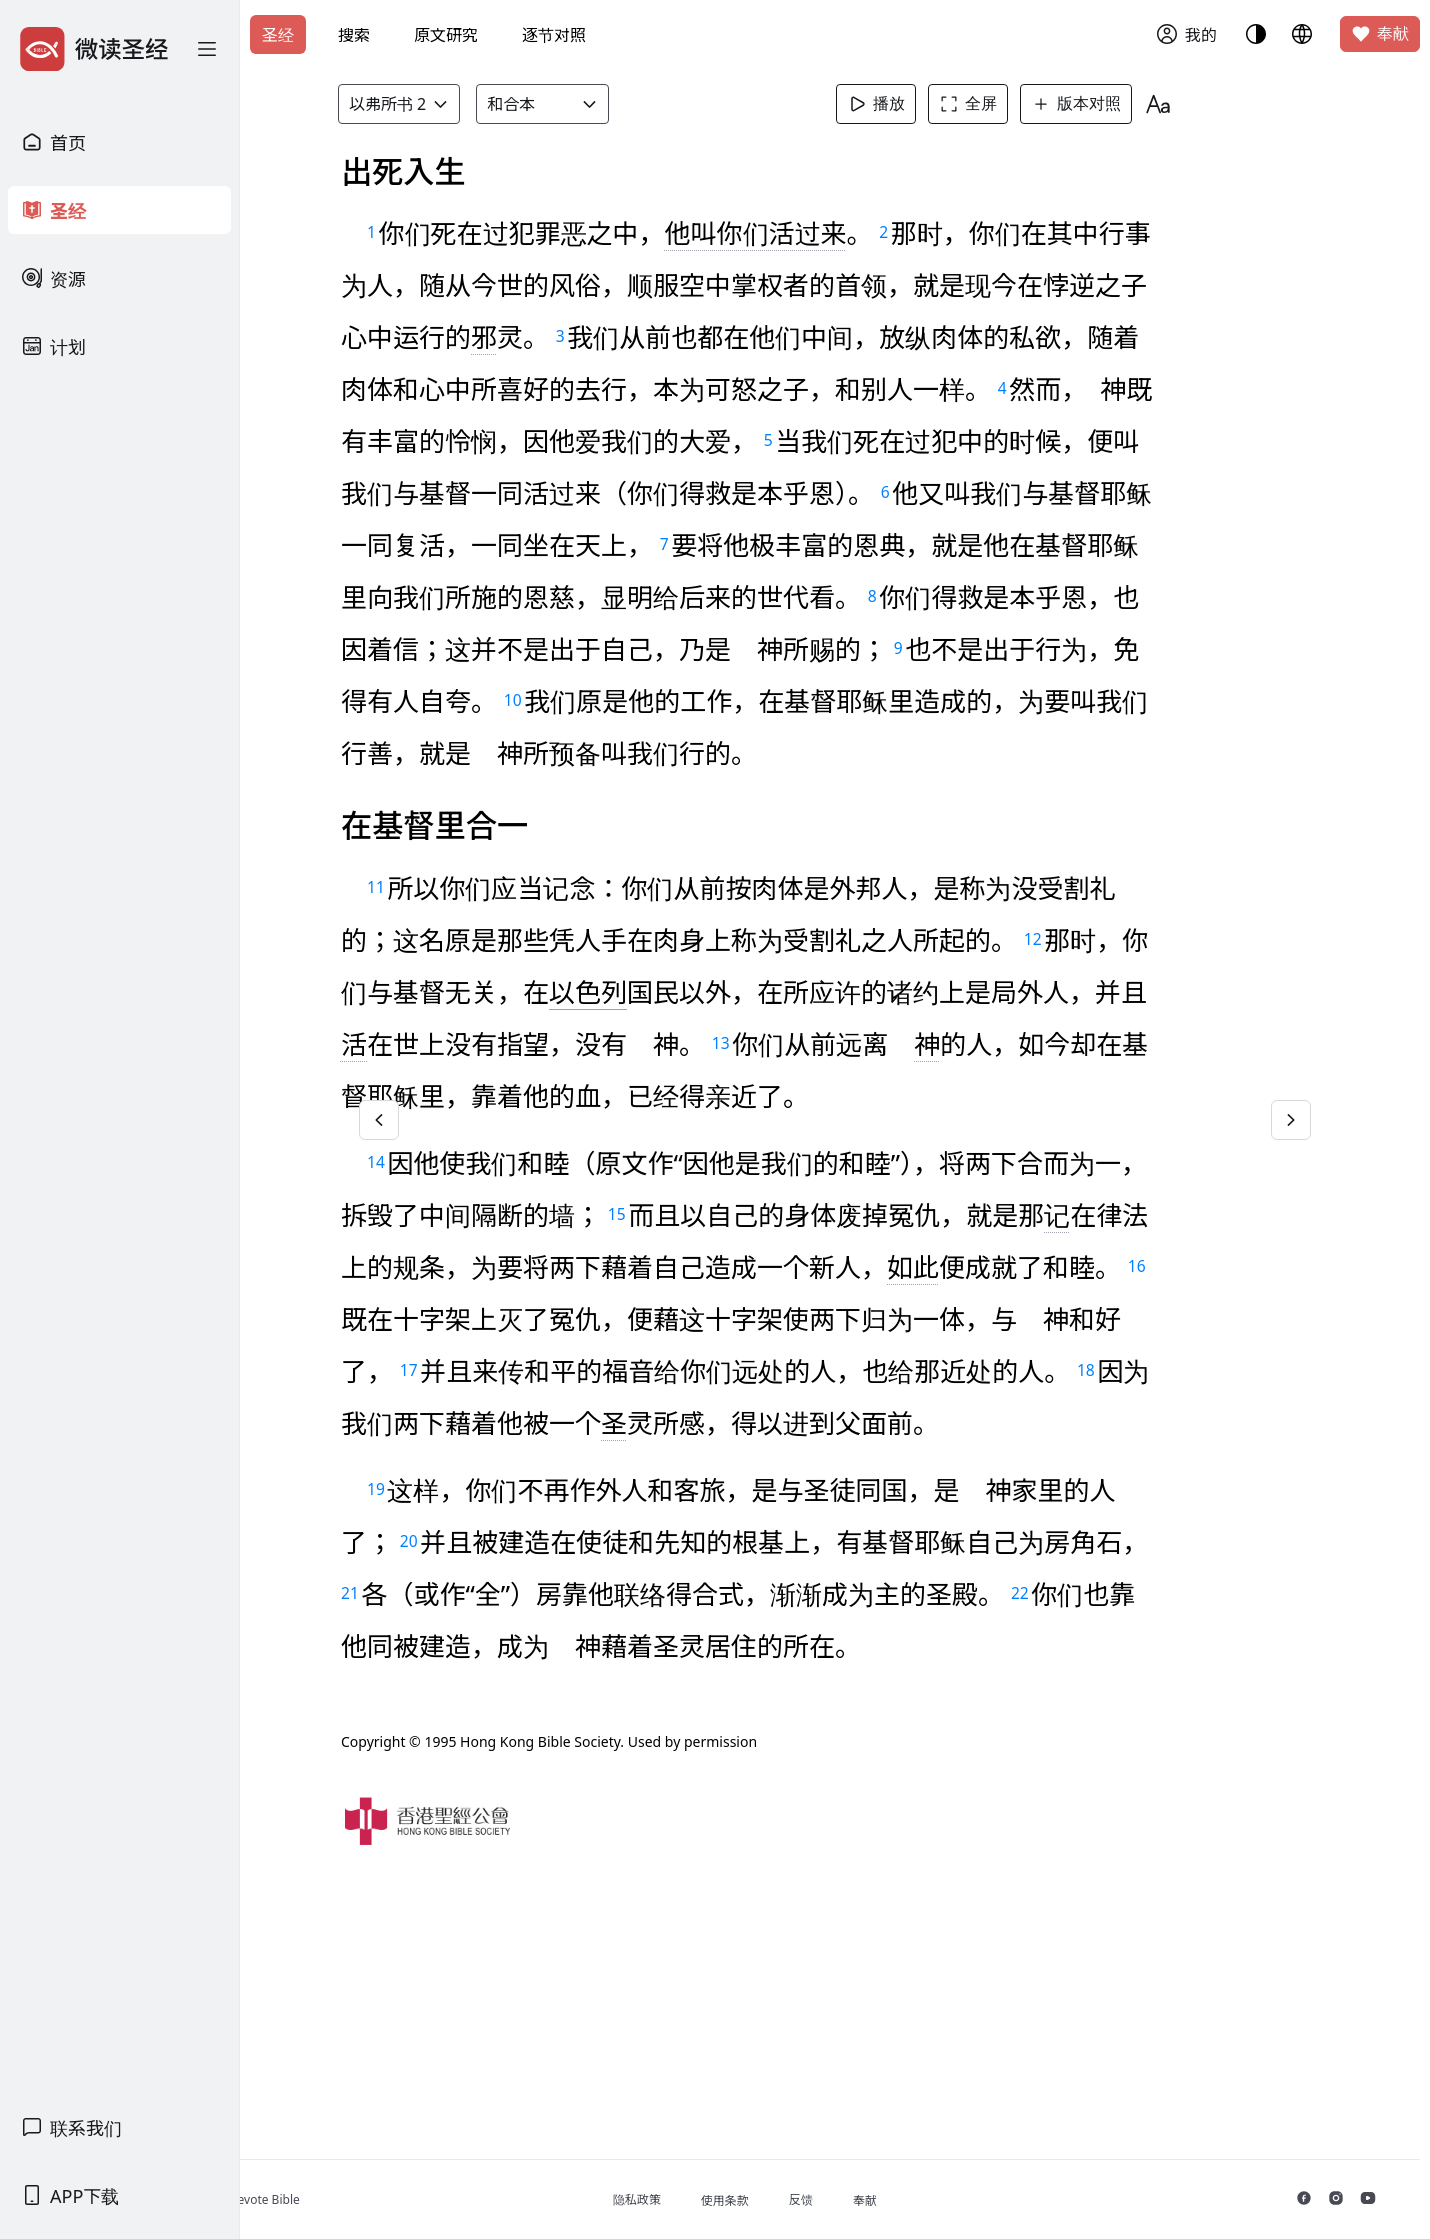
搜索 (354, 35)
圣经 (278, 35)
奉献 (1380, 34)
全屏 (999, 104)
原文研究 (446, 35)
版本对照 (1107, 104)
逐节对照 (554, 35)
